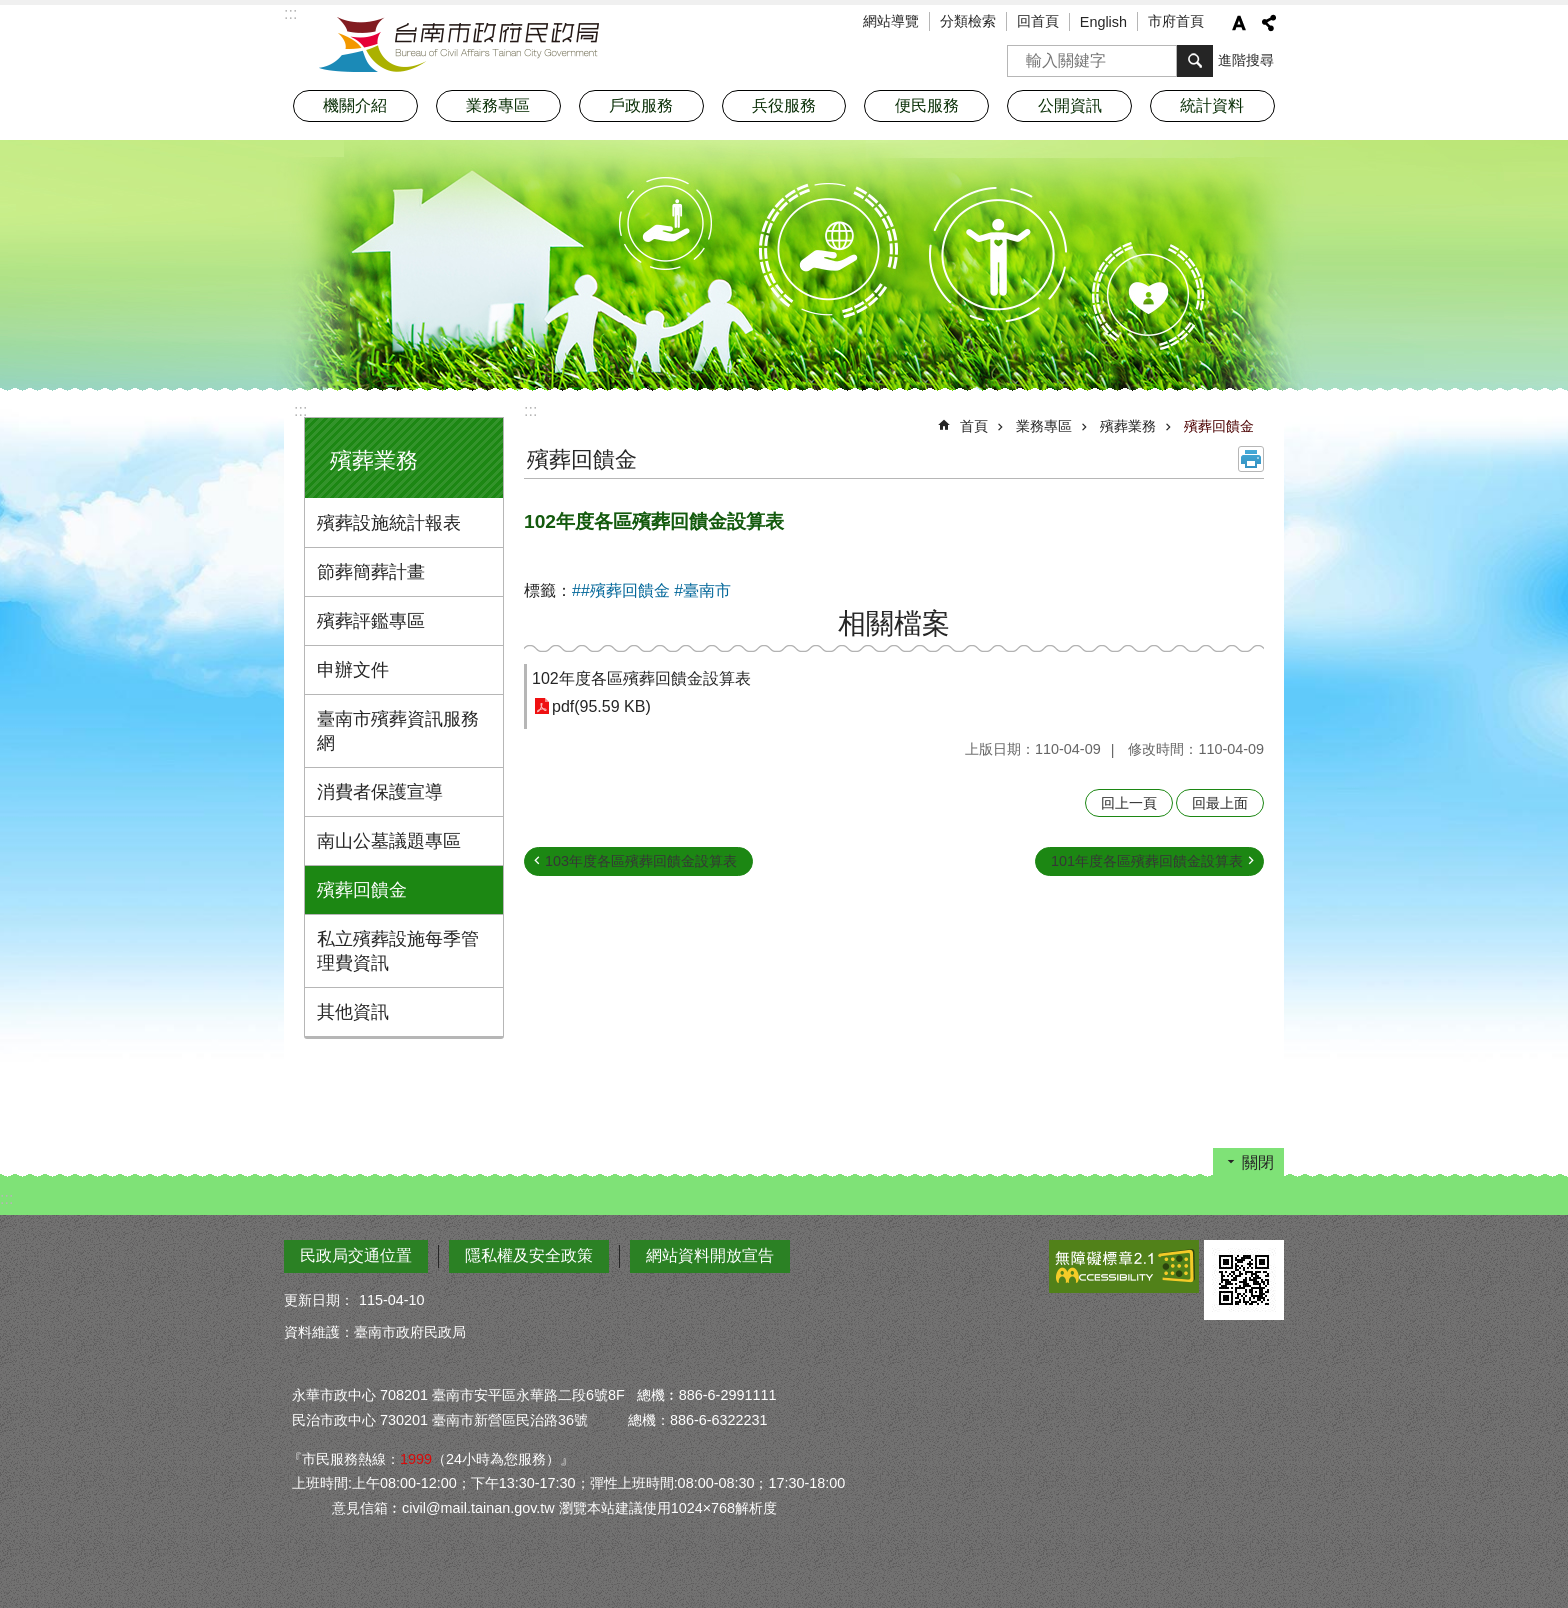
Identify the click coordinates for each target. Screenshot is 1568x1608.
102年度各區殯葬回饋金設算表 (641, 678)
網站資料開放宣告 (710, 1255)
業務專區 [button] (498, 105)
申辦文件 (353, 670)
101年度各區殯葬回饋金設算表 (1147, 861)
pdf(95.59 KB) (601, 706)
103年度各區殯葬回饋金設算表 (641, 861)
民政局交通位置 (356, 1255)
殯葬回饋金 (362, 890)
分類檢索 (968, 21)
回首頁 (1038, 21)
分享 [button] (1269, 23)
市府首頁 (1176, 21)
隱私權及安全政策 (529, 1255)
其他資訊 (353, 1012)
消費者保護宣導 (380, 792)
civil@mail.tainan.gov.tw (478, 1508)
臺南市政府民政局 (459, 45)
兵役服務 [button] (784, 105)
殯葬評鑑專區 (371, 621)
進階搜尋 (1246, 60)
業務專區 (1044, 426)
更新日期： (319, 1300)
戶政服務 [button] (641, 105)
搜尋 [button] (1195, 61)
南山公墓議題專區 (389, 841)
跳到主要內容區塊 (10, 10)
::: (300, 410)
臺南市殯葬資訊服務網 (398, 731)
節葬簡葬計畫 (371, 572)
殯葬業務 (374, 460)
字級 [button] (1239, 23)
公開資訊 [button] (1070, 105)
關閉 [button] (1258, 1162)
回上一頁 (1129, 803)
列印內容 (1251, 459)
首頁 (974, 426)
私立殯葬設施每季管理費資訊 (398, 951)
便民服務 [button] (927, 105)
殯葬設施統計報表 (389, 523)
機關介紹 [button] (355, 105)
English (1103, 22)
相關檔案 (894, 623)
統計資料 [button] (1212, 105)
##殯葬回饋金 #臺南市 (651, 590)
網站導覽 (891, 21)
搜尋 (1023, 54)
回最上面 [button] (1220, 803)
